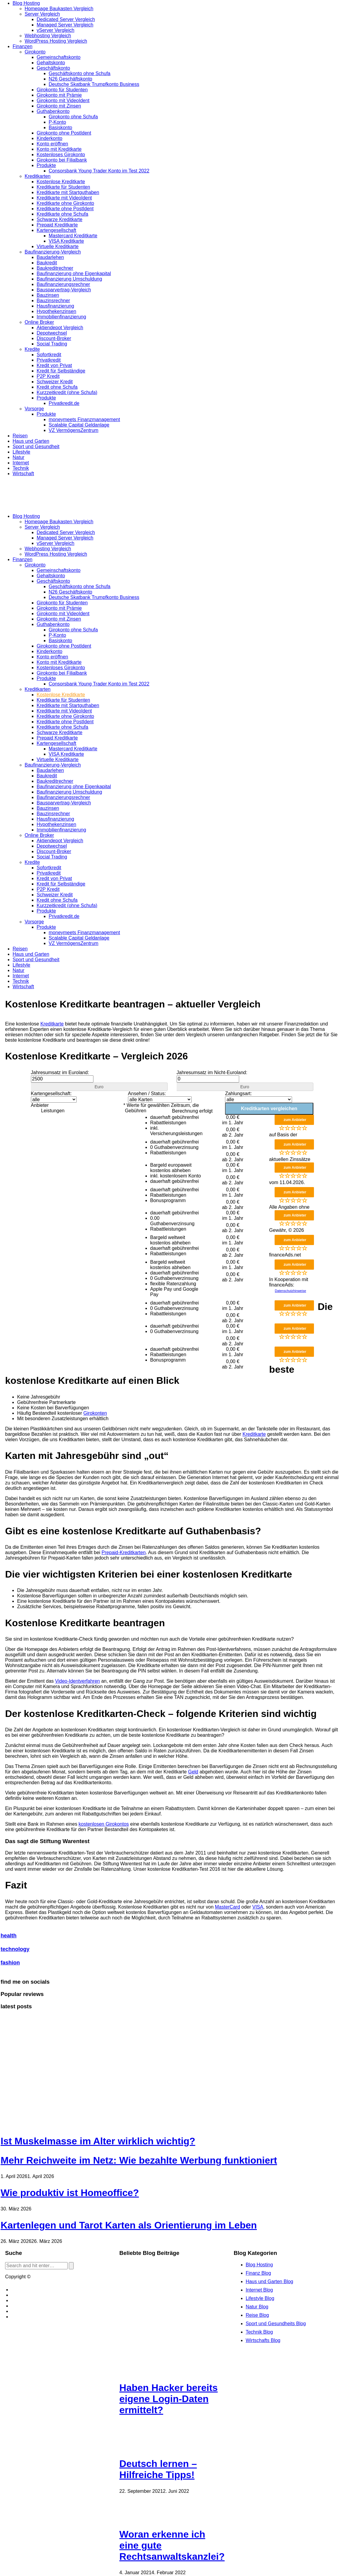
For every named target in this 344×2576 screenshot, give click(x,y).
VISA (257, 1906)
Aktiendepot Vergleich (60, 327)
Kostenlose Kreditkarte (61, 181)
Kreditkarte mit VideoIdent (64, 197)
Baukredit (47, 262)
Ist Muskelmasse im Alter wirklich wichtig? (98, 2141)
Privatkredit (49, 360)
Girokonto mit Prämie (59, 95)
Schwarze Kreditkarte (59, 219)
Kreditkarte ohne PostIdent (65, 208)
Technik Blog (259, 2331)
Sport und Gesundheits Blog (276, 2323)
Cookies (20, 2300)
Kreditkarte (51, 1023)
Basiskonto (60, 127)
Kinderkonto (49, 138)
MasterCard (227, 1906)
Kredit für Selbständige (61, 370)
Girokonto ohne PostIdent (64, 132)
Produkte (46, 165)
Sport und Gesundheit (36, 446)
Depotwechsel (52, 333)
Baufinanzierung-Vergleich (53, 251)
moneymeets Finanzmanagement (84, 419)
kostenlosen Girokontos (104, 1824)
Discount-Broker (54, 338)
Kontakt (19, 2295)
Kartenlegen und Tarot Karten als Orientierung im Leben (129, 2225)
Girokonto (35, 51)
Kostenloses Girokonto (61, 154)
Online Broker (39, 322)
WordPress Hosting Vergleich (56, 41)
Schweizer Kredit (55, 381)
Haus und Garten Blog (269, 2281)
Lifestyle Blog (260, 2298)
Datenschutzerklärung (34, 2316)
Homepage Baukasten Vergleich (59, 8)
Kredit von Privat (54, 365)
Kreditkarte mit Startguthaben (68, 192)
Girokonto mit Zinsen (59, 105)
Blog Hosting (26, 3)
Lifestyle (21, 451)
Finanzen (22, 46)
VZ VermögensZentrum (73, 430)
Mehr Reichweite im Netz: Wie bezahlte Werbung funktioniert (139, 2160)
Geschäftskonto (53, 68)
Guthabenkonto (53, 111)
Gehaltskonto (51, 62)
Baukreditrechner (55, 268)
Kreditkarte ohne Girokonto (65, 203)
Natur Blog (257, 2306)
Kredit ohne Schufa (57, 387)
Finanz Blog (258, 2273)
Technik (21, 468)
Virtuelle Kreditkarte (57, 246)
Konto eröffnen (52, 143)
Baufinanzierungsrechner (63, 284)
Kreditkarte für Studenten (63, 187)
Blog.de (40, 2276)
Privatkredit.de (64, 403)
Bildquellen (23, 2311)
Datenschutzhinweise (290, 1291)
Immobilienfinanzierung (61, 316)
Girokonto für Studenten (62, 89)
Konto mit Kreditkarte (59, 149)
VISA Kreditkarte (66, 241)
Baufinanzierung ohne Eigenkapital (74, 273)
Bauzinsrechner (53, 300)
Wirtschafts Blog (263, 2340)
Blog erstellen (25, 2289)
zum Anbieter (295, 1120)
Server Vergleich (42, 14)
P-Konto (57, 122)
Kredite (32, 349)
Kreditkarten (37, 176)
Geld (193, 1771)
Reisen (20, 435)
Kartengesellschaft (56, 230)
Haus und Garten (31, 441)
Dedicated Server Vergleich (66, 19)
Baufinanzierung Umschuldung (69, 278)
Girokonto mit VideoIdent (63, 100)
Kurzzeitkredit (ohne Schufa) (67, 392)
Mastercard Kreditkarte (73, 235)
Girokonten (95, 1413)
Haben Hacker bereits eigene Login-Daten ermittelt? (168, 2398)
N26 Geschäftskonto (70, 78)
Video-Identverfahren (77, 1681)
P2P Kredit (48, 376)
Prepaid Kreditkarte (57, 224)
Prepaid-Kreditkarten (124, 1552)
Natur (18, 457)
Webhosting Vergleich (48, 35)
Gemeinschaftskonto (59, 57)
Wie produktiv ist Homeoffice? (70, 2192)
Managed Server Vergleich (65, 24)
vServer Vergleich (55, 30)
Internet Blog (259, 2289)
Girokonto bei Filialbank (62, 160)
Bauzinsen (48, 295)
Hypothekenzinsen (56, 311)
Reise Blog (257, 2315)
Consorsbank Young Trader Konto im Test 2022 (99, 170)
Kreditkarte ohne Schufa (62, 214)
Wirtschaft (23, 473)
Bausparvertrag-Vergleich (64, 289)
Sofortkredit (49, 354)
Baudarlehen (50, 257)
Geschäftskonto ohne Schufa (79, 73)
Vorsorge (34, 408)
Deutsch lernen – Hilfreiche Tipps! (158, 2469)
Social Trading (52, 343)
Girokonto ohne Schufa (73, 116)
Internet (21, 462)
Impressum (23, 2305)
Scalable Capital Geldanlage (79, 424)
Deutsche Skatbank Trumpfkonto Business (94, 84)
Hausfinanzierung (55, 305)
